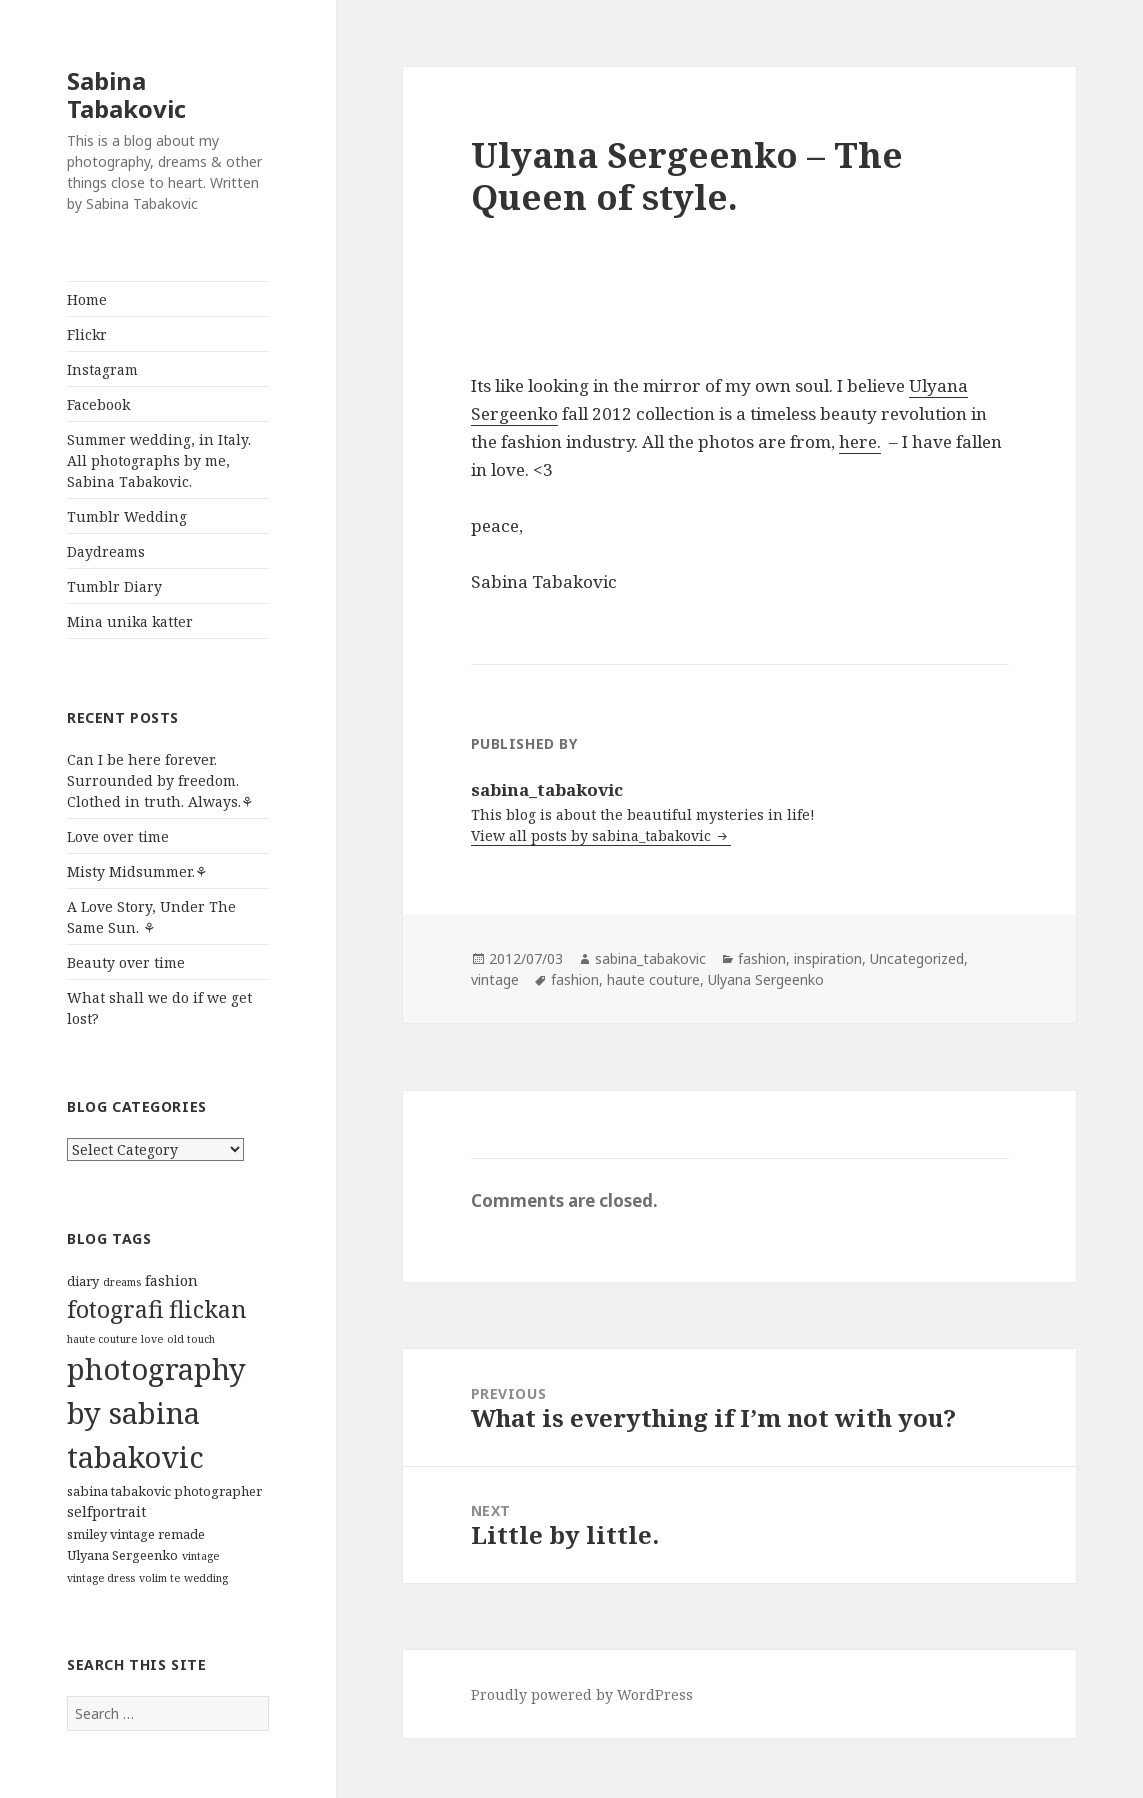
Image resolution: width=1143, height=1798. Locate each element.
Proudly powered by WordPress (582, 1694)
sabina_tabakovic (650, 958)
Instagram (102, 369)
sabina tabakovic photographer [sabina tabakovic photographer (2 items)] (164, 1491)
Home (87, 299)
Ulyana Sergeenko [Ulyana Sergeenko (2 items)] (122, 1555)
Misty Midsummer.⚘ (137, 871)
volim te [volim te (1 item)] (159, 1578)
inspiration (828, 958)
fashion (762, 958)
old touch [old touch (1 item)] (191, 1339)
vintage (495, 979)
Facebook (98, 404)
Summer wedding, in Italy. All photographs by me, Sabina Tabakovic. (159, 460)
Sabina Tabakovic (126, 94)
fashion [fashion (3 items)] (171, 1280)
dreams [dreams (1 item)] (122, 1282)
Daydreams (106, 551)
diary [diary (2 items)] (83, 1281)
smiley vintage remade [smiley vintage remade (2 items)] (136, 1534)
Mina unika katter (130, 621)
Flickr (87, 334)
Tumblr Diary (114, 586)
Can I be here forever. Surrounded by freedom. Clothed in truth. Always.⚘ (160, 780)
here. (860, 441)
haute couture (653, 979)
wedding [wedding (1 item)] (206, 1578)
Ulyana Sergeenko (766, 979)
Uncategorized (917, 958)
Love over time (118, 836)
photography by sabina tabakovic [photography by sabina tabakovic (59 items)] (156, 1413)
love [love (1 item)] (152, 1339)
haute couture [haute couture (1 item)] (102, 1339)
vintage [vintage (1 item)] (200, 1556)
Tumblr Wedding (127, 516)
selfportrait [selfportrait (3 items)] (106, 1511)
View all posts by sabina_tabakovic (593, 835)
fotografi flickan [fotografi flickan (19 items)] (157, 1309)
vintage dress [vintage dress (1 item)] (101, 1578)
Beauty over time (126, 962)
